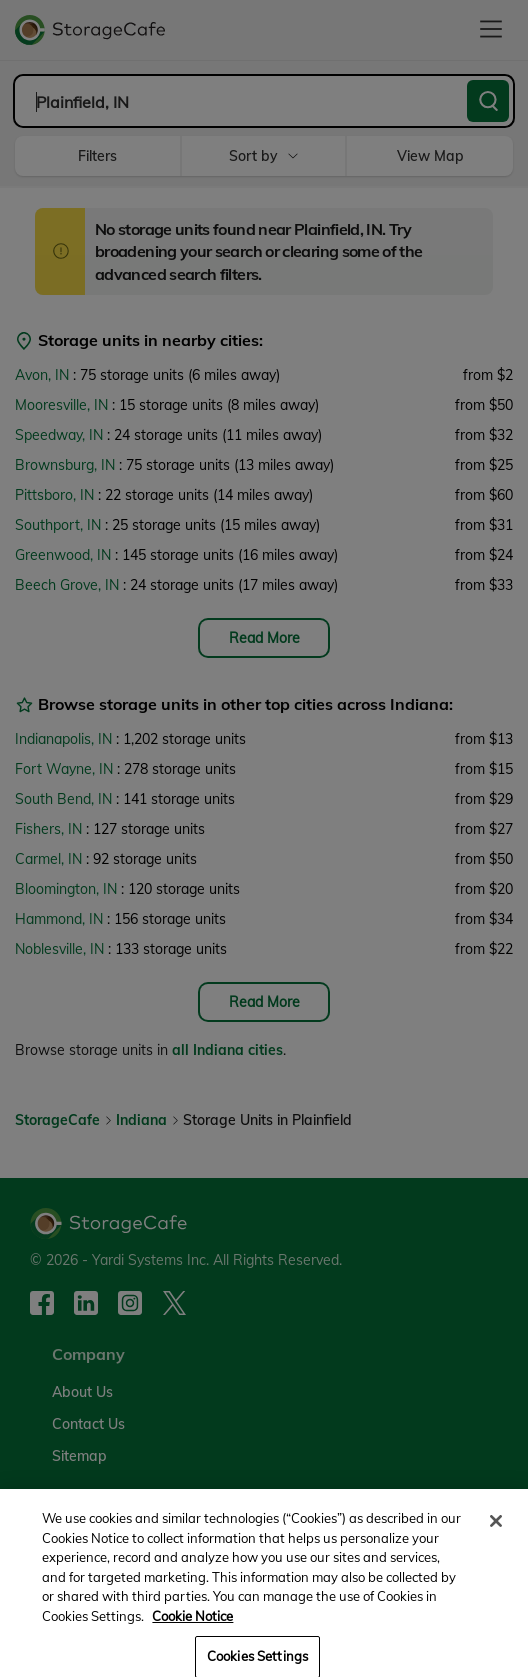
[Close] (496, 1532)
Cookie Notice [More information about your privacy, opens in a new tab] (192, 1626)
